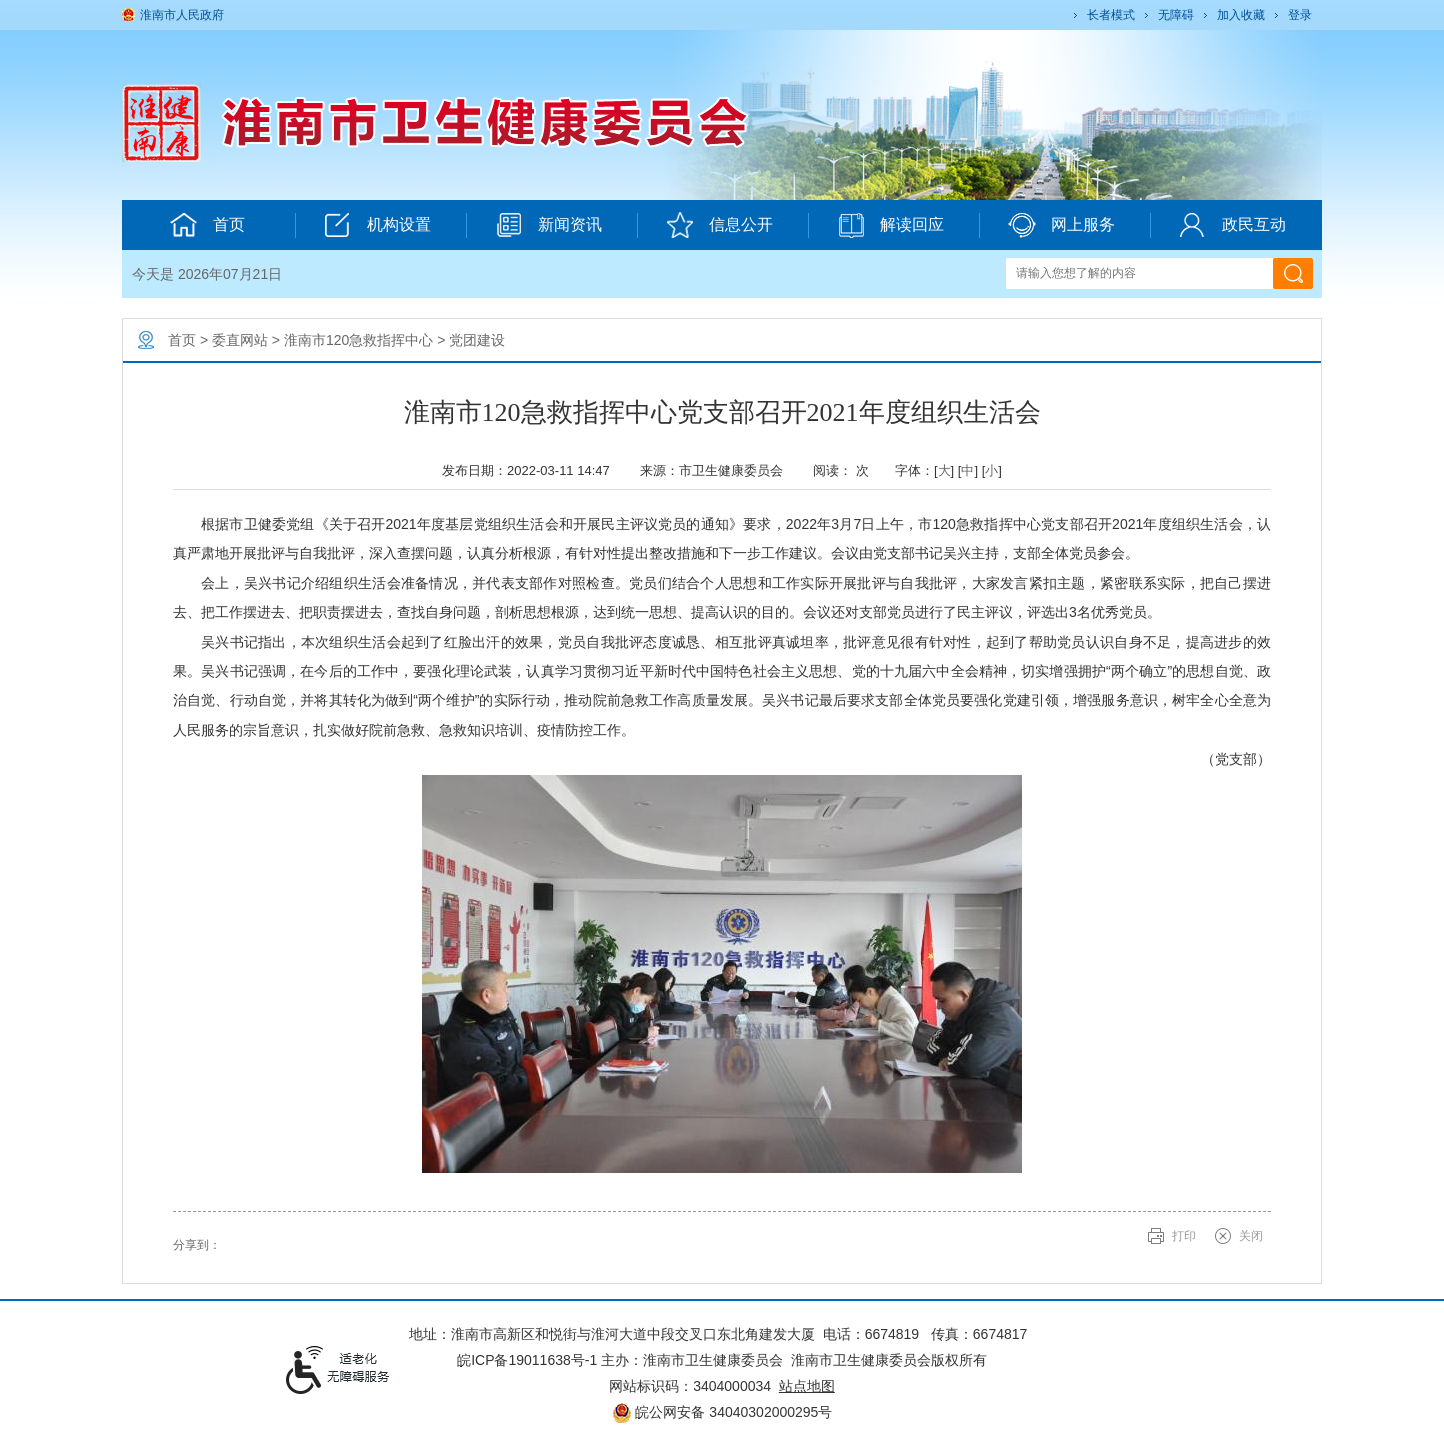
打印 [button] (1184, 1236)
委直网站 (240, 340)
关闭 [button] (1251, 1236)
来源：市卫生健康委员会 (718, 470)
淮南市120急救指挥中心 (358, 340)
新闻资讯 (548, 225)
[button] (1109, 15)
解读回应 (890, 225)
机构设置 (377, 225)
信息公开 (719, 225)
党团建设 (477, 340)
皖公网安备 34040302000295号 (722, 1412)
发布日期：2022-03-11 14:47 (533, 470)
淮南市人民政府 (182, 15)
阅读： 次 (846, 470)
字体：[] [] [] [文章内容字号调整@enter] (948, 470)
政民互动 (1232, 225)
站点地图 (807, 1386)
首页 (207, 225)
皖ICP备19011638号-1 (527, 1360)
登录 (1300, 15)
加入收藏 (1241, 15)
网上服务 (1061, 225)
